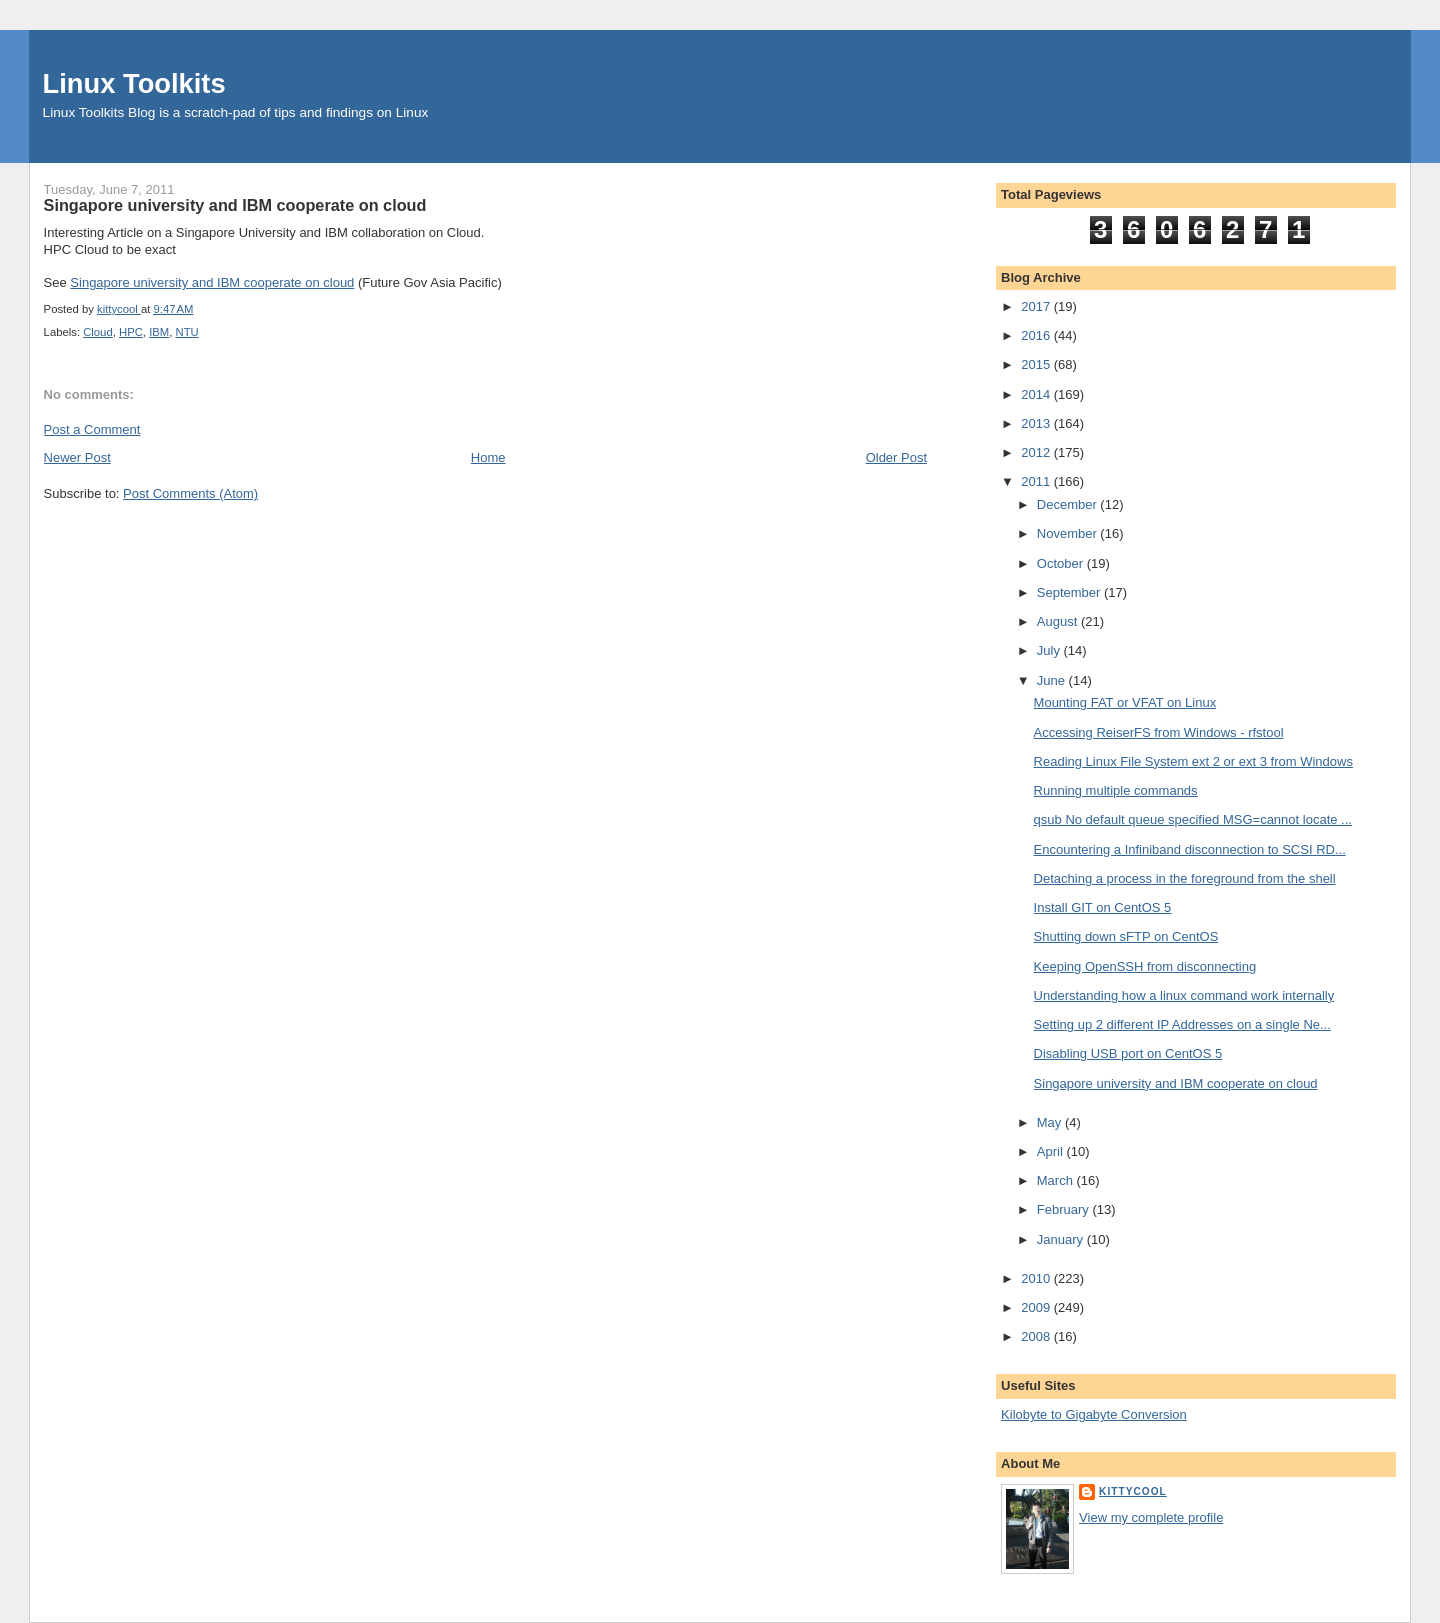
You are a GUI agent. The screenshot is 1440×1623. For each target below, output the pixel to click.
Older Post (896, 457)
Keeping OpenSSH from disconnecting (1145, 966)
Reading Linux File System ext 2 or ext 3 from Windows (1193, 761)
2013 (1037, 423)
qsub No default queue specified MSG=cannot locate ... (1193, 819)
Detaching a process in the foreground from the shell (1185, 878)
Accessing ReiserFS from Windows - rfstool (1159, 732)
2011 (1037, 481)
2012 (1037, 452)
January (1062, 1239)
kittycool (1133, 1491)
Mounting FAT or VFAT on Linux (1125, 702)
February (1065, 1209)
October (1062, 563)
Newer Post (77, 457)
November (1069, 533)
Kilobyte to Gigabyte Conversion (1094, 1414)
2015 (1037, 364)
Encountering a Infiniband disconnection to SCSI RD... (1190, 849)
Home (488, 457)
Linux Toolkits (134, 83)
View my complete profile (1151, 1517)
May (1051, 1122)
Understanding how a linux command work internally (1184, 995)
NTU (187, 332)
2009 (1037, 1307)
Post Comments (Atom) (190, 493)
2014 (1037, 394)
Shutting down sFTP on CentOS (1126, 936)
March (1057, 1180)
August (1059, 621)
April (1052, 1151)
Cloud (98, 332)
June (1053, 680)
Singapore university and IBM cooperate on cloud (212, 282)
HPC (131, 332)
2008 (1037, 1336)
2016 (1037, 335)
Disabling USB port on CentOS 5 (1128, 1053)
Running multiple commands (1116, 790)
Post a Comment (92, 429)
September (1070, 592)
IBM (159, 332)
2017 (1037, 306)
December (1069, 504)
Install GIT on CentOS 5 (1103, 907)
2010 (1037, 1278)
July (1050, 650)
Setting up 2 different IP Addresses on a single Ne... (1182, 1024)
